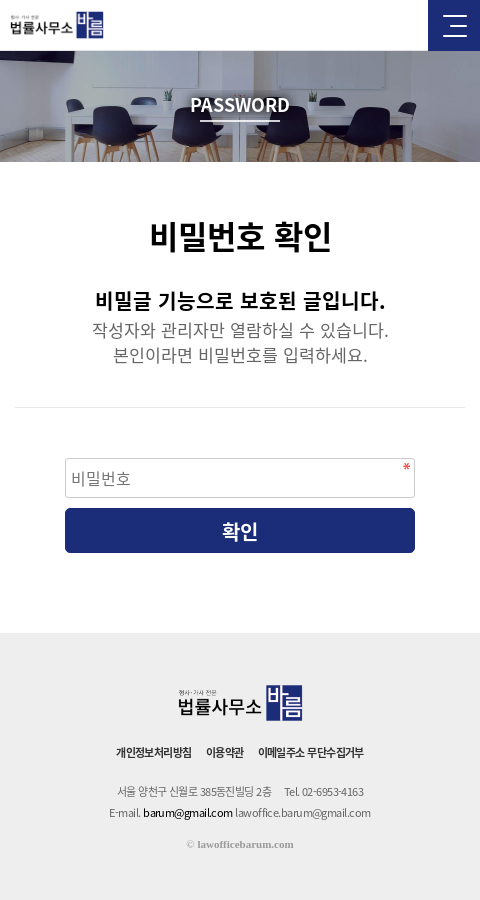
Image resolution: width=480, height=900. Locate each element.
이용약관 (225, 752)
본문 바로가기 (0, 0)
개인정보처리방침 (154, 752)
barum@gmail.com (188, 812)
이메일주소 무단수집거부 (311, 752)
